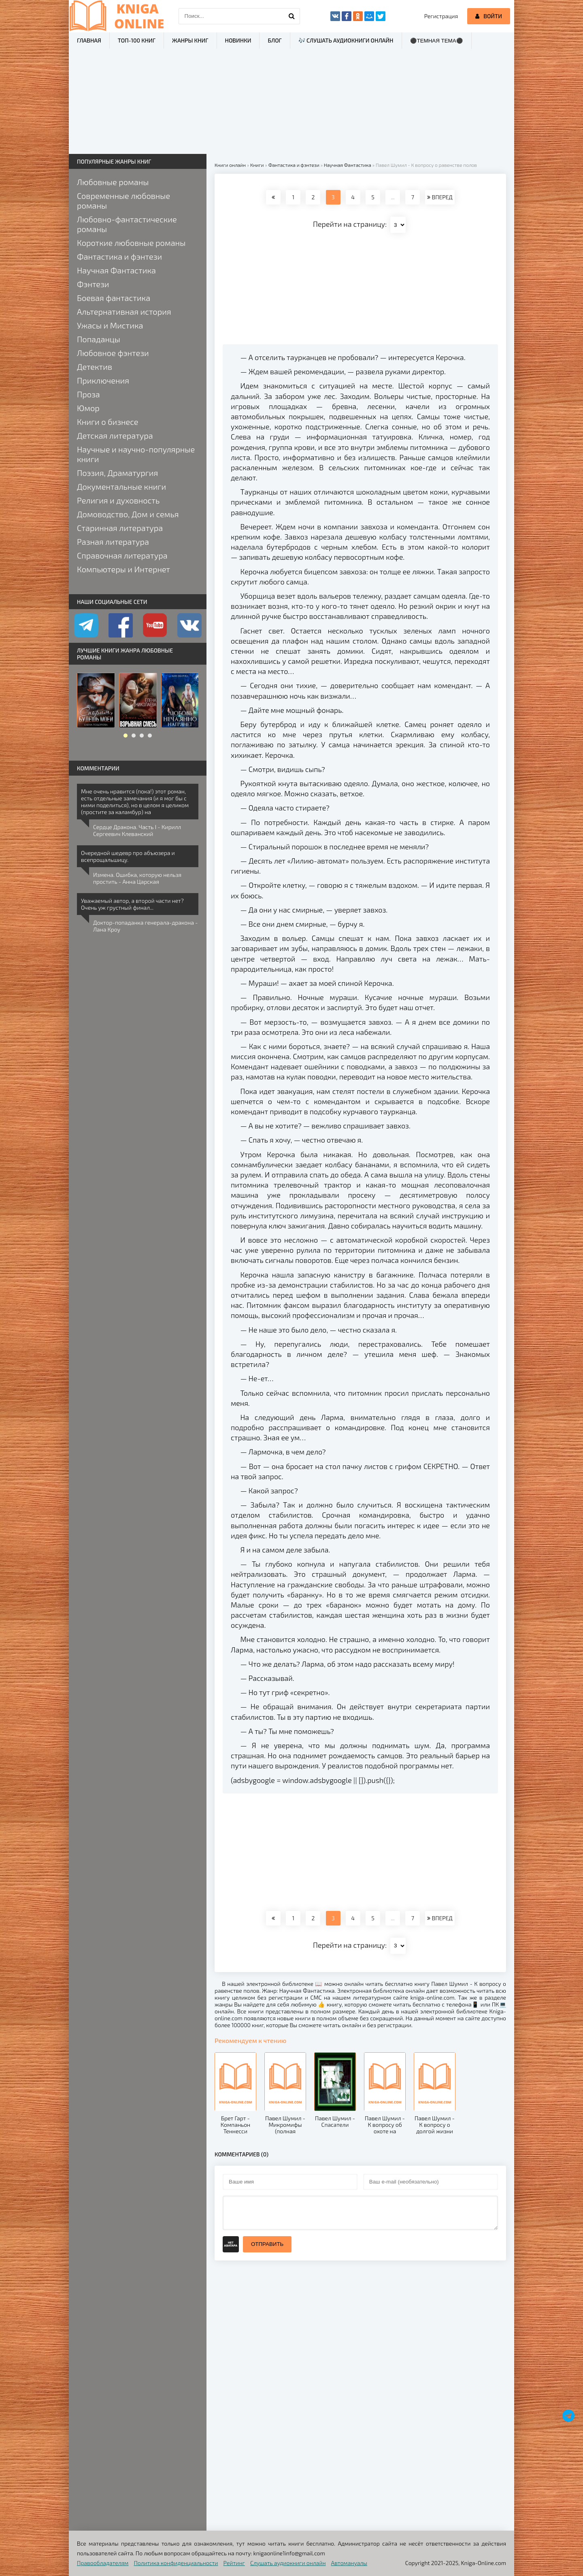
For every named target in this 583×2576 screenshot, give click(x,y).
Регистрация (441, 16)
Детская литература (115, 435)
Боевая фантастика (113, 298)
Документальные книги (121, 486)
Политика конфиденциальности (176, 2562)
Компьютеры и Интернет (123, 569)
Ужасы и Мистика (110, 325)
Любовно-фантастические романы (127, 224)
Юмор (88, 408)
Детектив (94, 366)
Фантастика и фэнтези (119, 256)
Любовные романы (113, 182)
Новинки (238, 40)
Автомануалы (349, 2562)
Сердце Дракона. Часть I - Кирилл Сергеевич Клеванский (137, 830)
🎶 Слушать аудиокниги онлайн (346, 40)
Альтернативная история (124, 311)
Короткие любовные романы (131, 242)
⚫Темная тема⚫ (436, 41)
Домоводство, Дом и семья (128, 514)
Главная (89, 40)
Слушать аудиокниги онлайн (288, 2562)
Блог (274, 40)
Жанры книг (190, 40)
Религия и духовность (118, 500)
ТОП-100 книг (136, 40)
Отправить (267, 2244)
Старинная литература (120, 528)
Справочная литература (122, 555)
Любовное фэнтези (113, 353)
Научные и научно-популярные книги (136, 454)
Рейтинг (234, 2562)
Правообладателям (102, 2562)
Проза (88, 394)
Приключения (103, 380)
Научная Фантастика (116, 270)
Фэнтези (93, 284)
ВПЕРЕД (439, 197)
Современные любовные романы (123, 200)
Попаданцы (98, 339)
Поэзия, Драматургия (117, 473)
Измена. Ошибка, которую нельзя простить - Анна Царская (137, 878)
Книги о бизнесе (107, 421)
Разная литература (113, 541)
